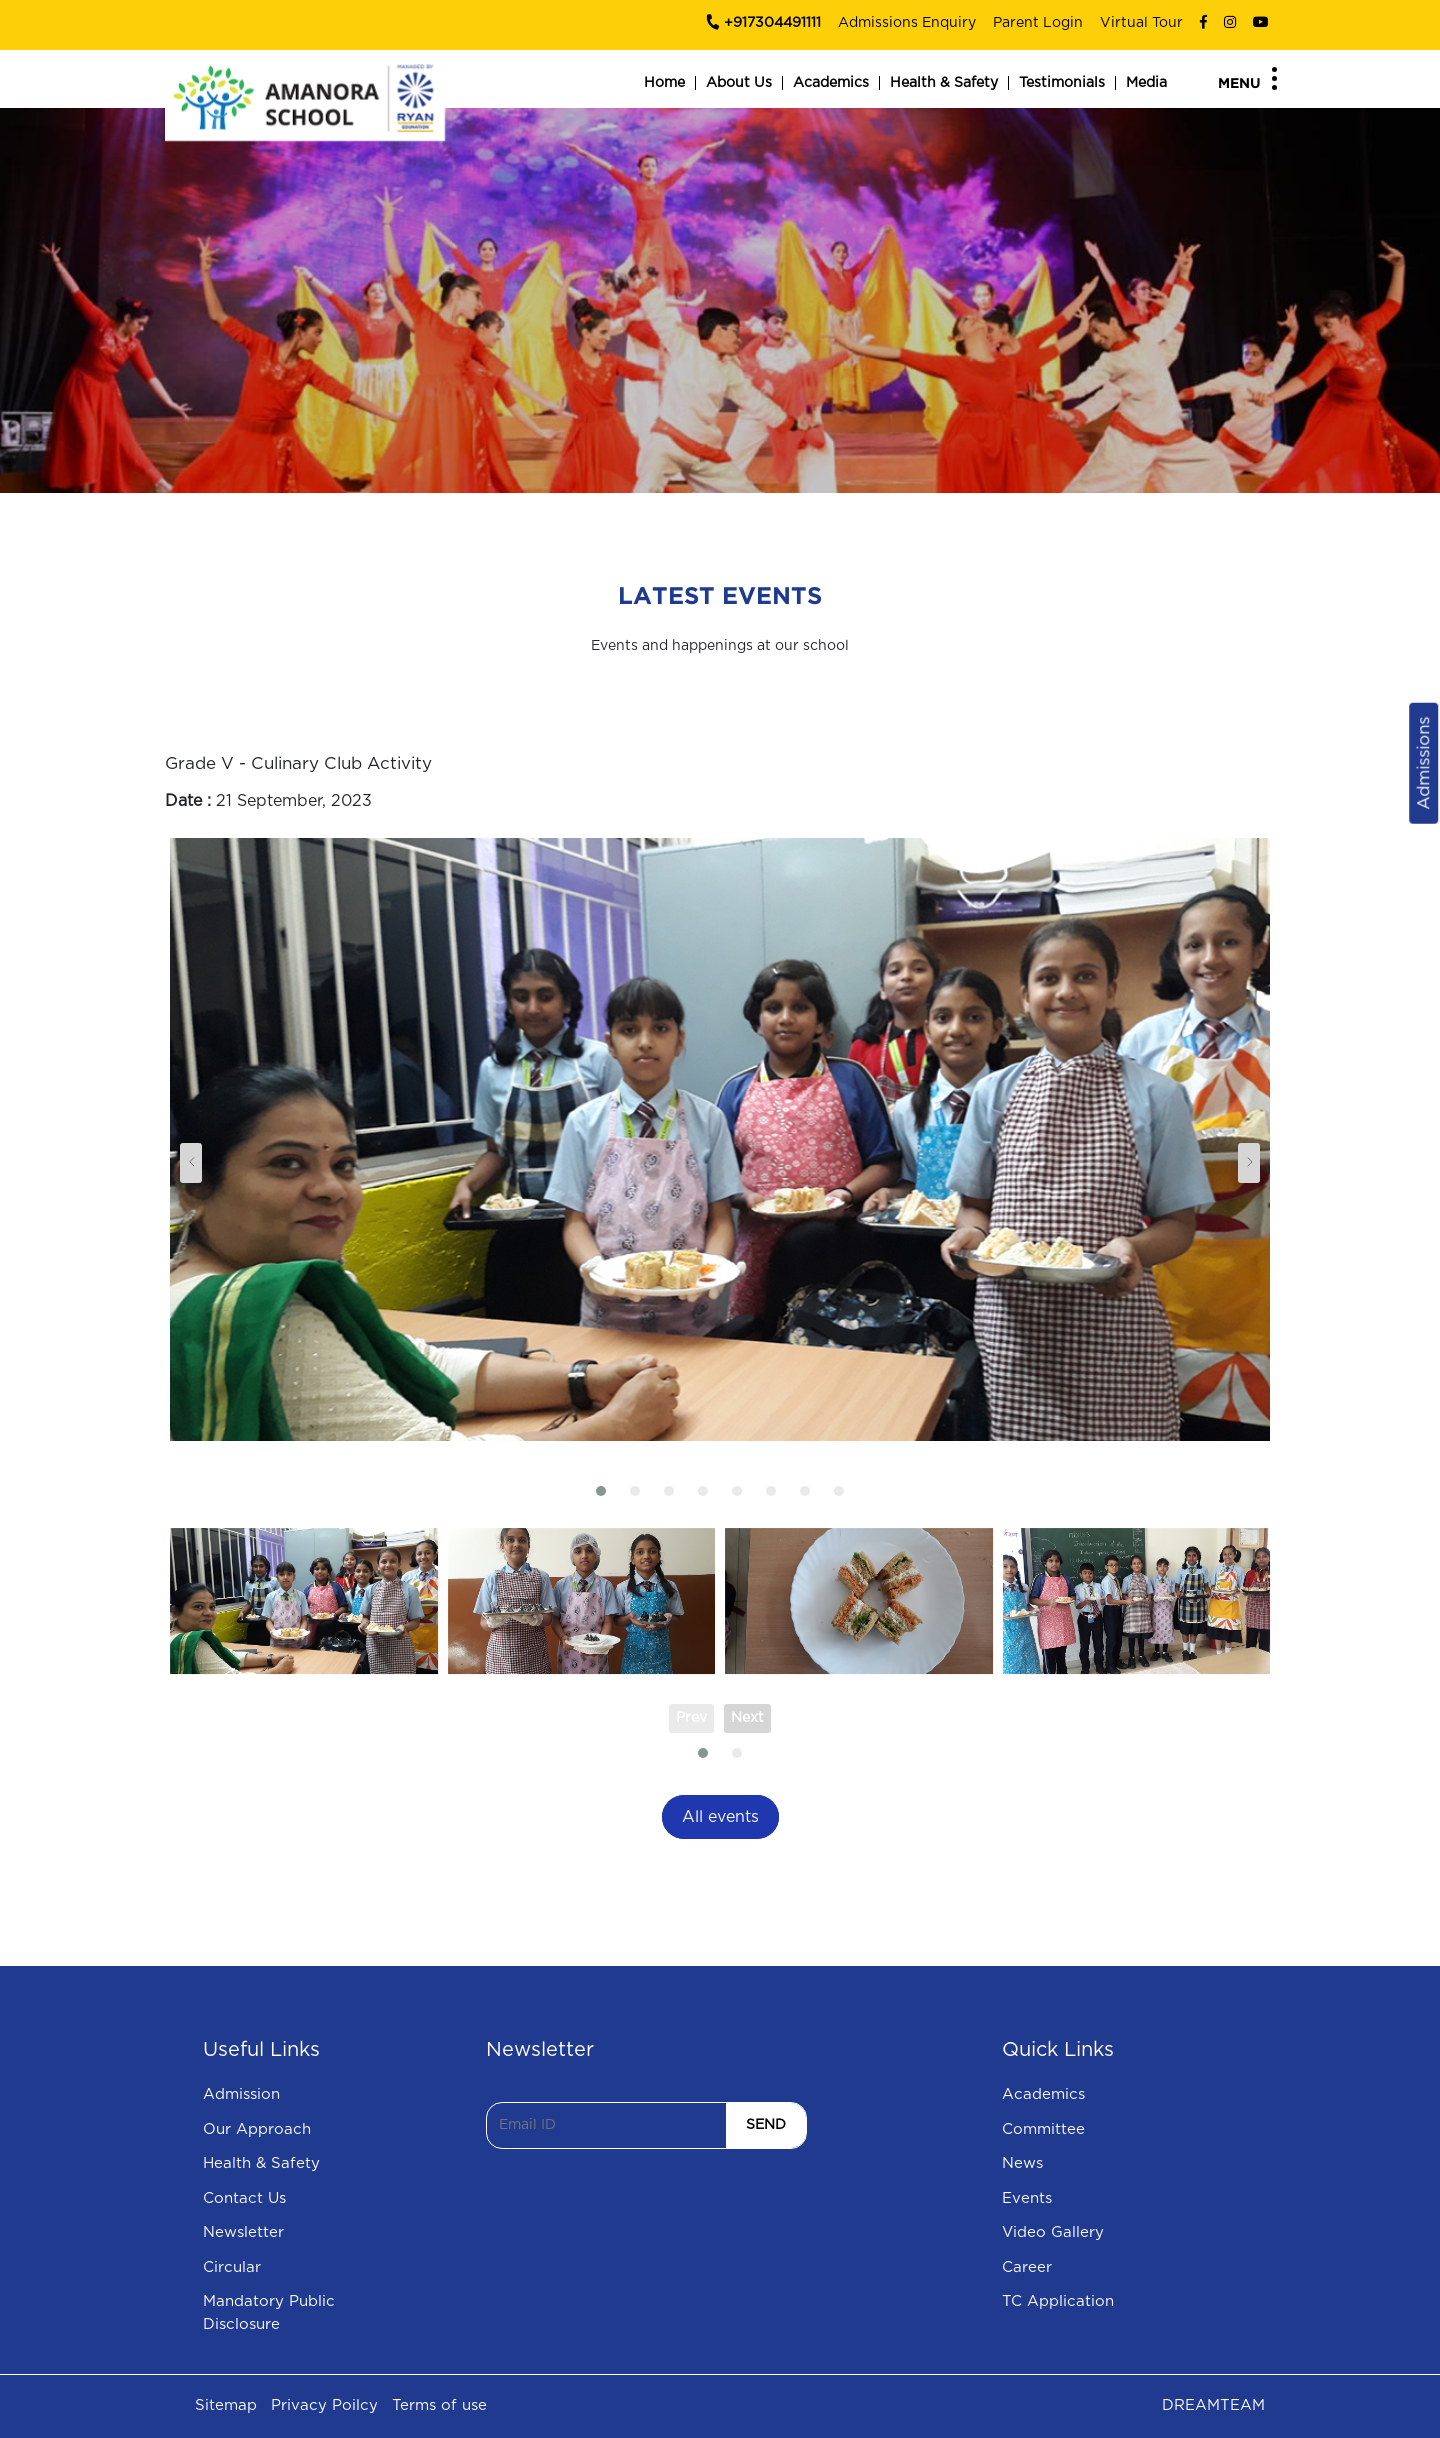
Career (1027, 2267)
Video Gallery (1053, 2232)
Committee (1043, 2129)
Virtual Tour (1141, 23)
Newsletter (243, 2232)
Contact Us (244, 2198)
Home (664, 83)
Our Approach (257, 2129)
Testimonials (1062, 83)
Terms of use (439, 2405)
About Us (739, 83)
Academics (831, 83)
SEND (766, 2125)
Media (1146, 83)
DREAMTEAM (1213, 2405)
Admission (241, 2094)
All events (720, 1817)
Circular (232, 2267)
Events (1027, 2198)
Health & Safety (944, 83)
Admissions (1423, 763)
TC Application (1058, 2301)
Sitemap (226, 2405)
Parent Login (1038, 23)
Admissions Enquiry (907, 23)
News (1022, 2163)
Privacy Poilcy (324, 2405)
